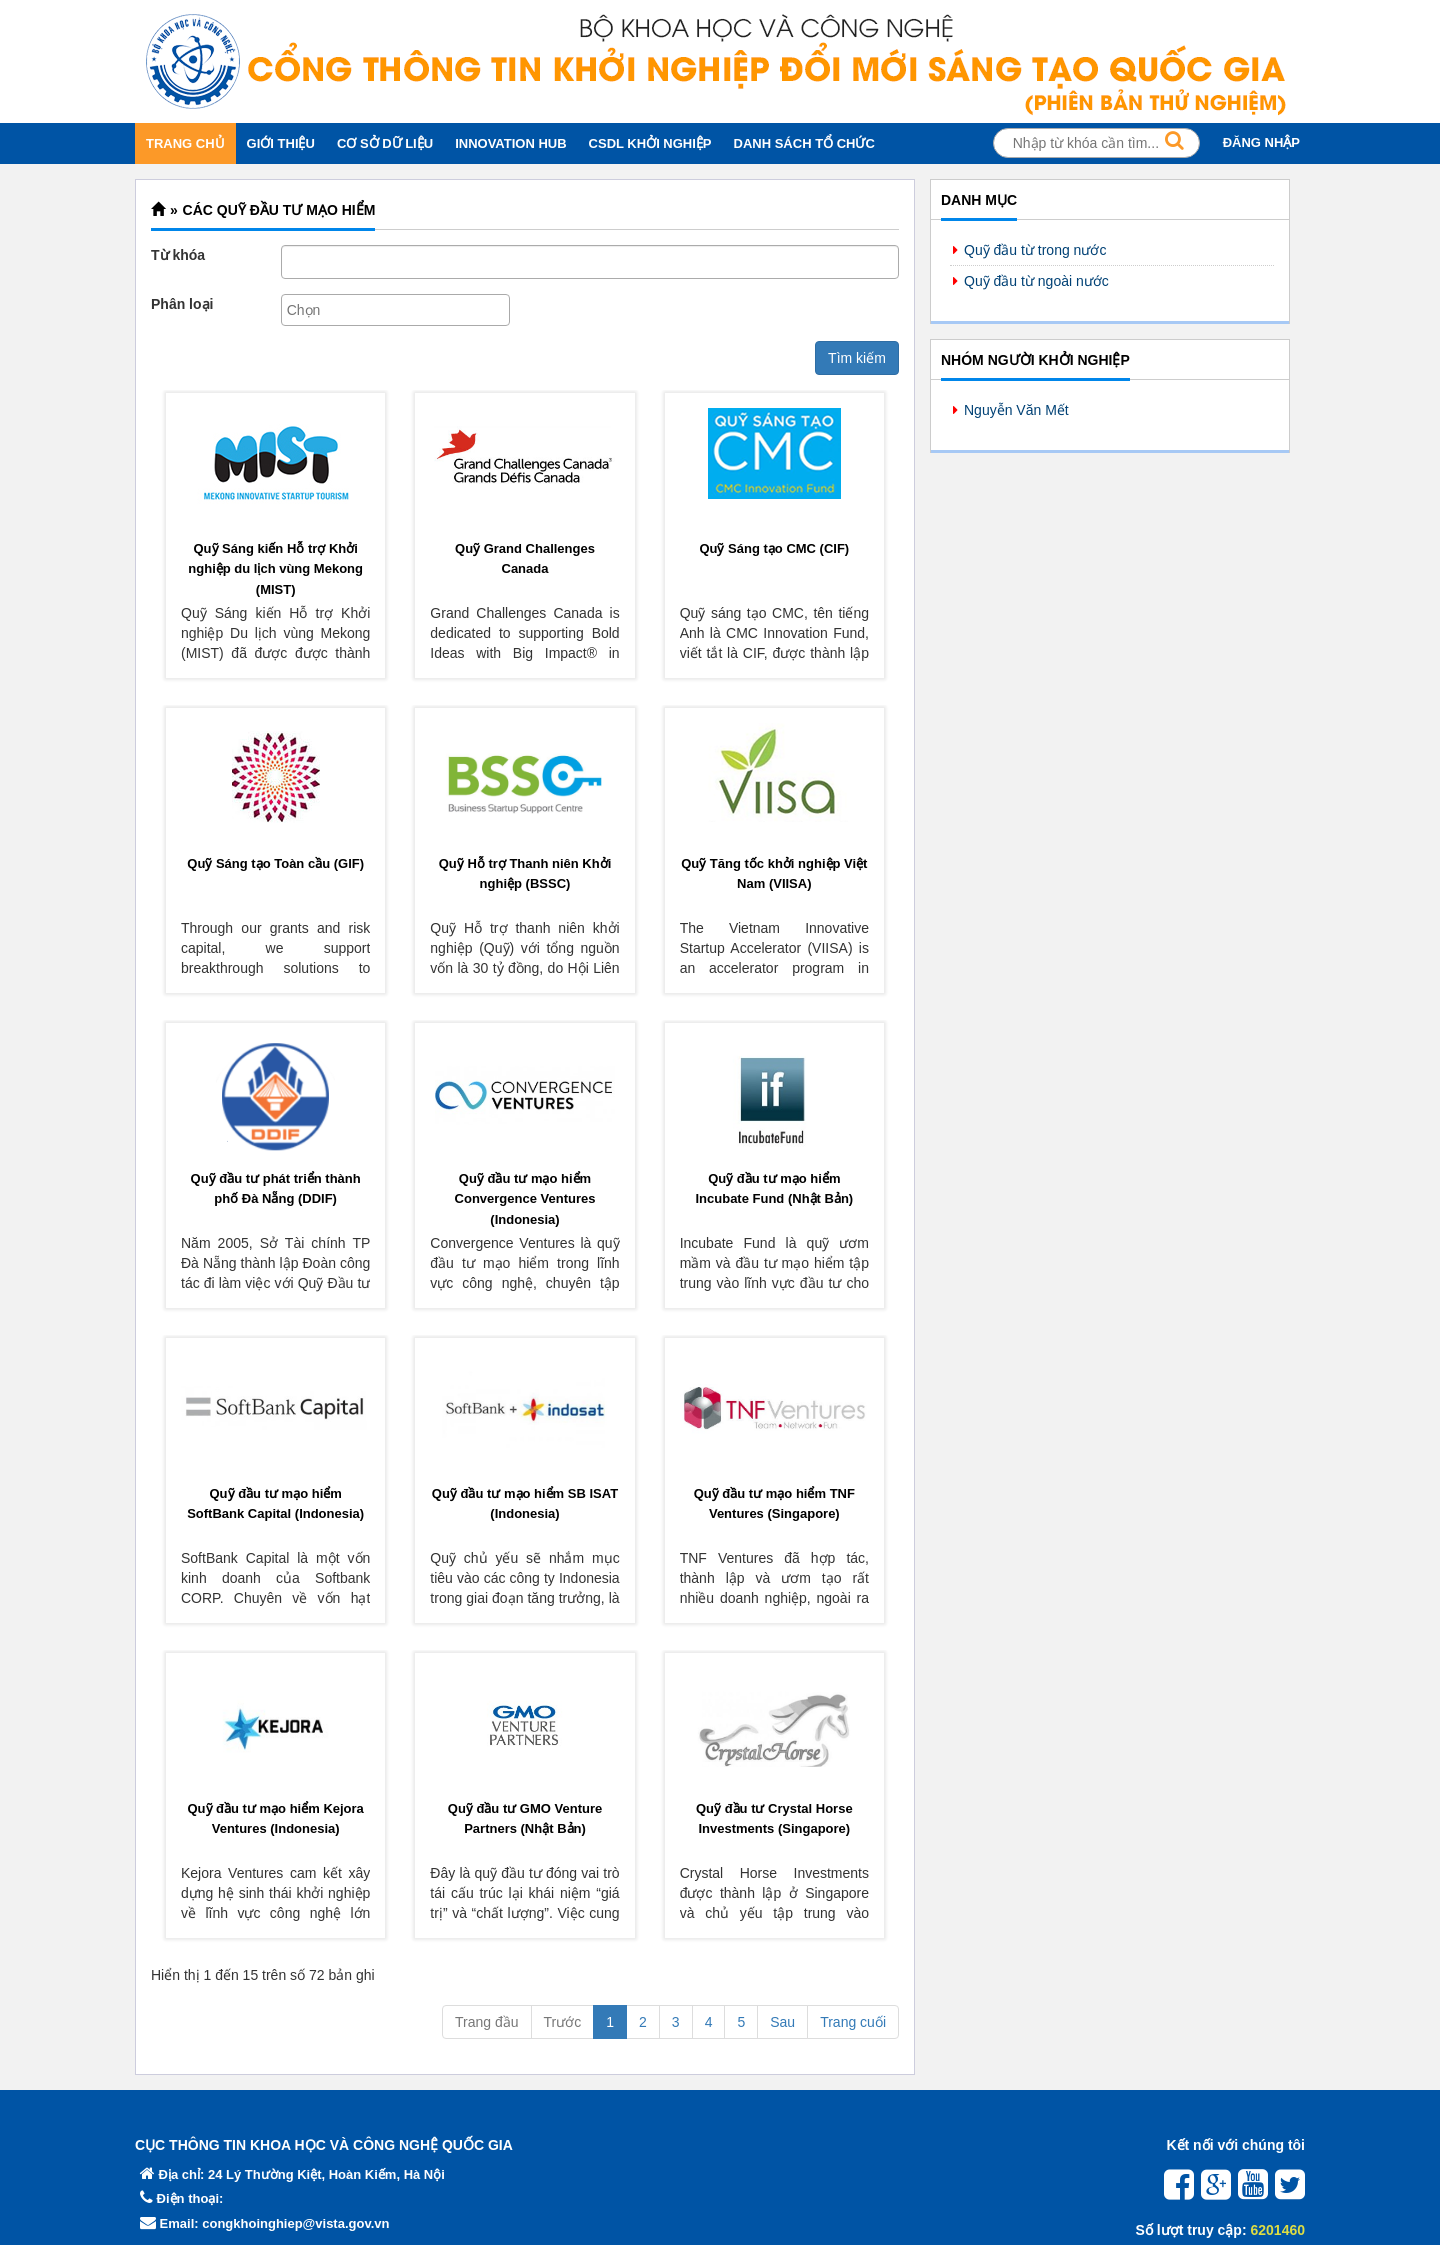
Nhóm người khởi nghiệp (1035, 360)
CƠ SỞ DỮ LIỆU (385, 143)
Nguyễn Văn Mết (1016, 410)
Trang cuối (853, 2022)
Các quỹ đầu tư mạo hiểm (279, 210)
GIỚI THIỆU (281, 143)
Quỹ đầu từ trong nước (1035, 250)
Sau (782, 2022)
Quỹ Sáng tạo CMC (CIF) (774, 548)
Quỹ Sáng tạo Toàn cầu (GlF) (275, 863)
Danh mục (979, 200)
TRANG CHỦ (185, 143)
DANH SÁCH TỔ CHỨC (804, 143)
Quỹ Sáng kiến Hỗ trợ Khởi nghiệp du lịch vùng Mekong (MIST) (275, 569)
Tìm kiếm (857, 358)
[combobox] (395, 310)
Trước (563, 2022)
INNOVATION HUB (510, 143)
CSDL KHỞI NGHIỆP (650, 143)
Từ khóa (178, 255)
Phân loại (182, 304)
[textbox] (400, 310)
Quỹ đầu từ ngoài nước (1036, 281)
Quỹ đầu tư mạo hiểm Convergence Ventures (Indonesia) (525, 1199)
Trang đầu (487, 2022)
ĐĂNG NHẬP (1261, 142)
